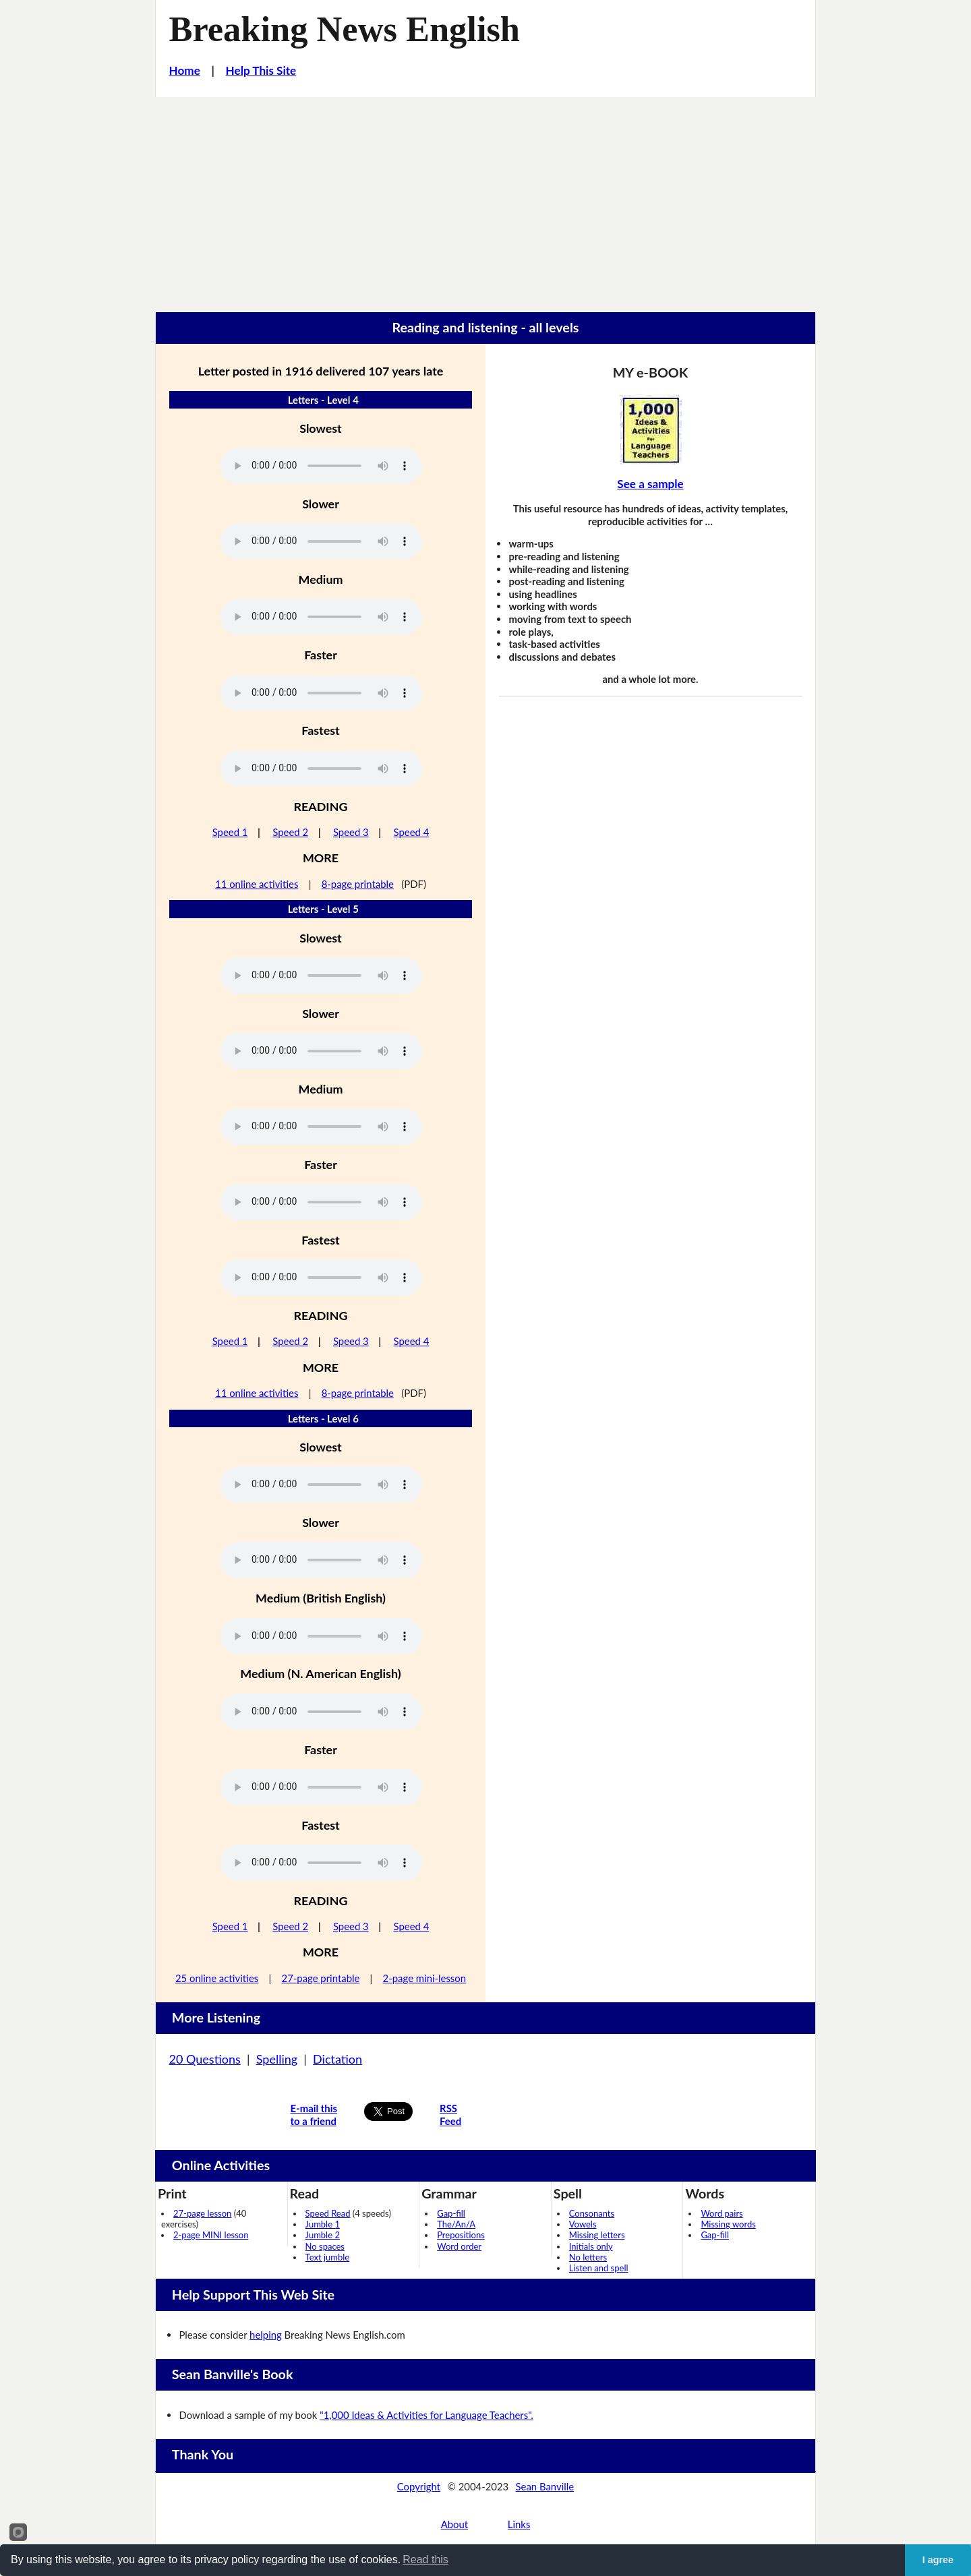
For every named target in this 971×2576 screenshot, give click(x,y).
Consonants (591, 2213)
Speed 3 (351, 832)
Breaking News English (344, 29)
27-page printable (321, 1978)
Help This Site (261, 70)
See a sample (650, 484)
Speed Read (328, 2213)
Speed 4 (412, 832)
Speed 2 (290, 832)
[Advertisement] (485, 198)
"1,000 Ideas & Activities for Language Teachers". (426, 2415)
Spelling (276, 2058)
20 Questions (205, 2058)
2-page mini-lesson (424, 1978)
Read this (425, 2559)
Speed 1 (230, 832)
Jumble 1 (322, 2224)
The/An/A (456, 2224)
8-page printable (358, 884)
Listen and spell (598, 2268)
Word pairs (721, 2213)
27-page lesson (202, 2213)
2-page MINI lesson (210, 2234)
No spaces (325, 2246)
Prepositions (461, 2234)
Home (184, 70)
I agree (937, 2559)
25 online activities (216, 1978)
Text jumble (327, 2257)
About (454, 2524)
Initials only (591, 2246)
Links (519, 2524)
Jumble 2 (322, 2234)
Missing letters (597, 2234)
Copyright (418, 2486)
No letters (588, 2257)
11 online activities (256, 884)
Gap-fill (451, 2213)
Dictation (337, 2058)
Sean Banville (545, 2486)
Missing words (728, 2224)
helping (265, 2335)
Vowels (583, 2224)
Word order (459, 2246)
